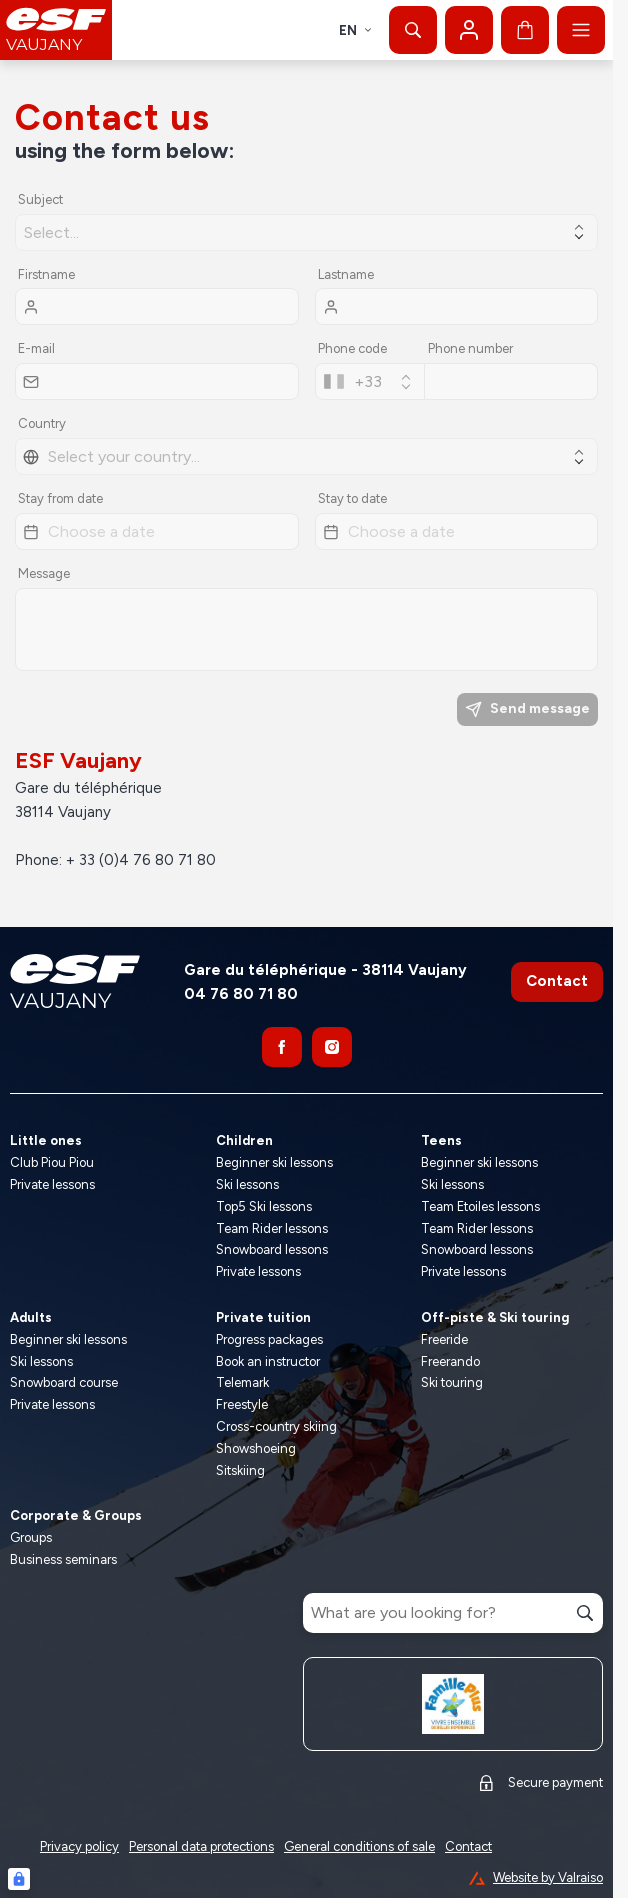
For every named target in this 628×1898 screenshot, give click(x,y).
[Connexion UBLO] (19, 1879)
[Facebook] (282, 1047)
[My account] (469, 30)
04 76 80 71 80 (241, 994)
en (356, 30)
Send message (527, 709)
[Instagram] (332, 1047)
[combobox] (370, 381)
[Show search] (413, 30)
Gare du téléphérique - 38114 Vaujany (325, 970)
